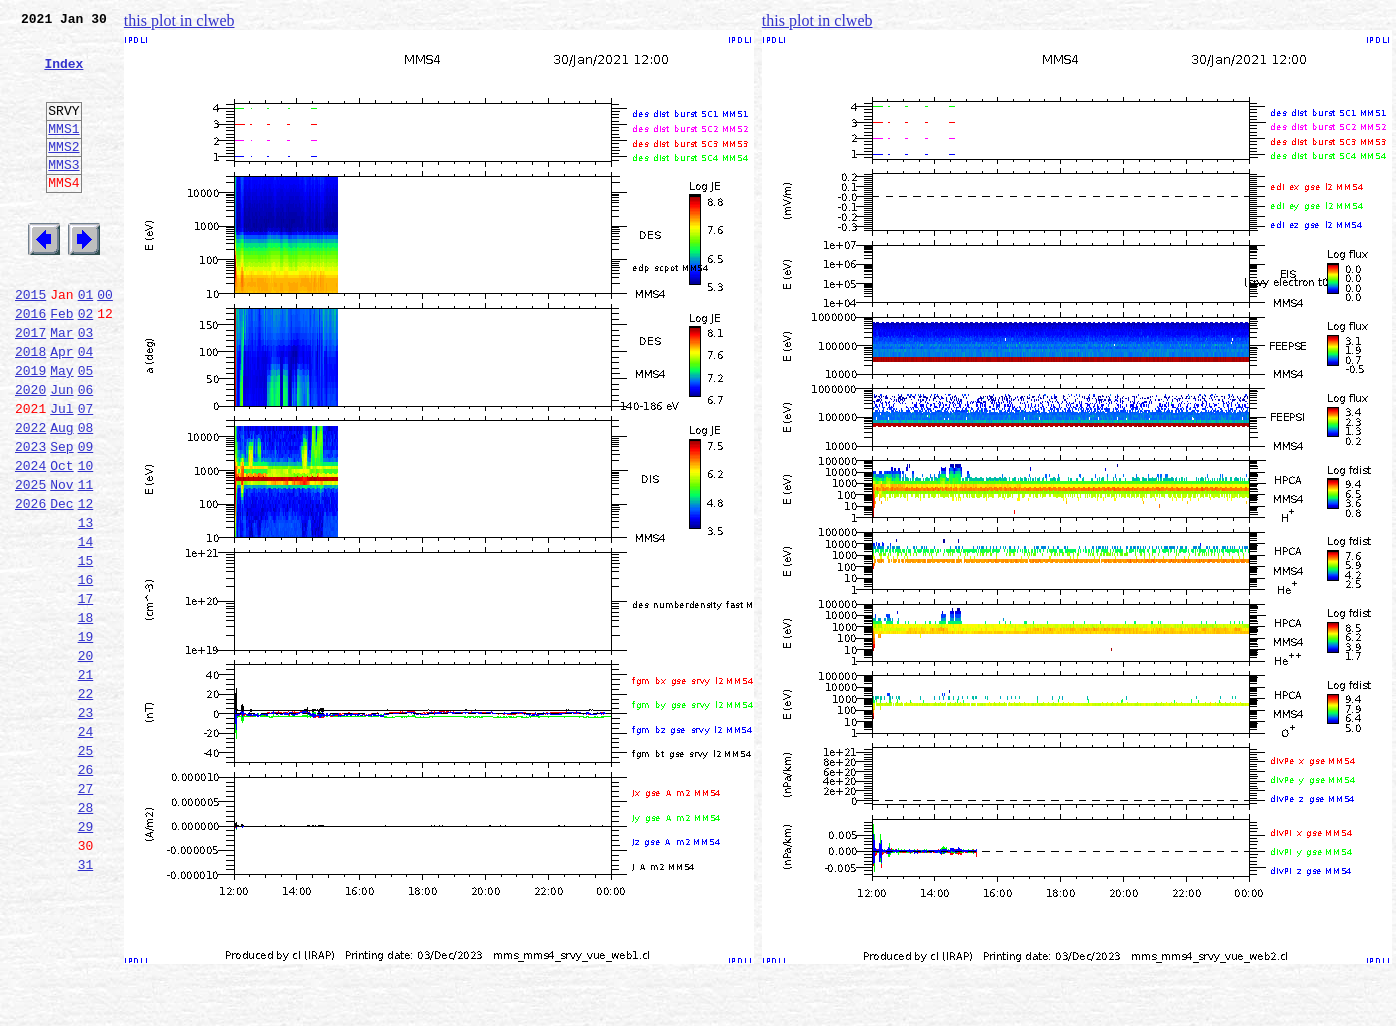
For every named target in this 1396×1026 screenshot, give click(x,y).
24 (86, 848)
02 (86, 364)
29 (86, 958)
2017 (30, 386)
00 (105, 342)
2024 (30, 540)
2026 (30, 584)
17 (86, 694)
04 (86, 408)
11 (86, 562)
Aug (61, 496)
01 (86, 342)
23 (86, 826)
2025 (30, 562)
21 (86, 782)
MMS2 (63, 173)
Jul (61, 474)
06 (86, 452)
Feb (61, 364)
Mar (61, 386)
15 (86, 650)
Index (63, 75)
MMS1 (63, 152)
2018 (30, 408)
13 (86, 606)
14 (86, 628)
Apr (61, 408)
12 (86, 584)
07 (86, 474)
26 (86, 892)
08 (86, 496)
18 (86, 716)
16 (86, 672)
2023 (30, 518)
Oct (61, 540)
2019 (30, 430)
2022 (30, 496)
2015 (30, 342)
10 (86, 540)
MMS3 (63, 194)
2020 (30, 452)
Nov (61, 562)
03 (86, 386)
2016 (30, 364)
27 (86, 914)
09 (86, 518)
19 (86, 738)
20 (86, 760)
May (61, 430)
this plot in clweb (179, 20)
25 (86, 870)
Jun (61, 452)
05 (86, 430)
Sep (61, 518)
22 (86, 804)
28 (86, 936)
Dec (61, 584)
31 (86, 1002)
